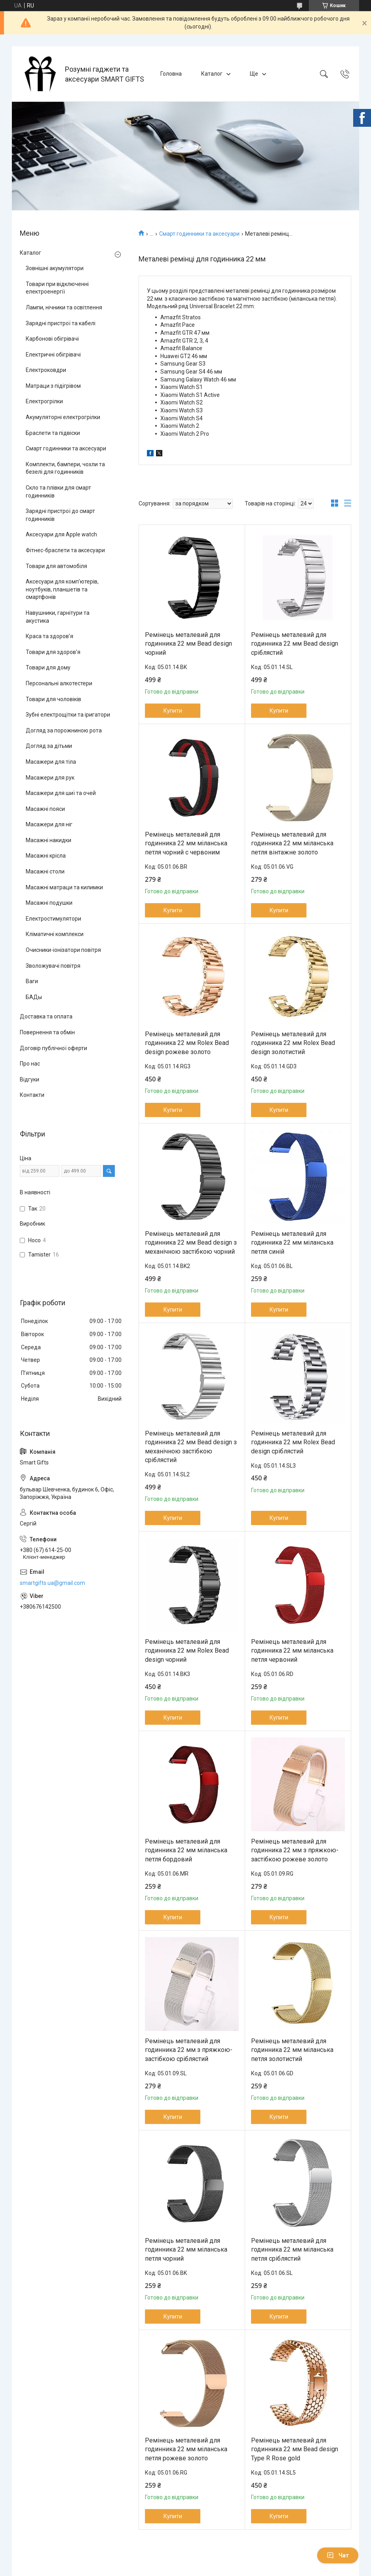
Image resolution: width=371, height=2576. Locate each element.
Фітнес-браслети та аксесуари (65, 550)
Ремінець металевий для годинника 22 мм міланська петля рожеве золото (186, 2449)
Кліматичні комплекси (55, 934)
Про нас (30, 1063)
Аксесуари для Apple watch (61, 534)
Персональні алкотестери (59, 683)
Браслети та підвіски (53, 433)
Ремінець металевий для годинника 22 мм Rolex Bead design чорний (187, 1650)
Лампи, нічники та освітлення (64, 307)
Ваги (32, 981)
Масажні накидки (48, 840)
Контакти (32, 1095)
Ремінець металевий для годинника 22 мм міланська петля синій (292, 1242)
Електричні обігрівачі (53, 354)
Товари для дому (48, 667)
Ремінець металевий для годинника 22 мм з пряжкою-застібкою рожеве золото (295, 1850)
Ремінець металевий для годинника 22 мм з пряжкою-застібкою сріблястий (188, 2050)
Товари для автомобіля (56, 566)
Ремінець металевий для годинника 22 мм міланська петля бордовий (186, 1850)
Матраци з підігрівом (53, 386)
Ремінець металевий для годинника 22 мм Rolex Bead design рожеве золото (187, 1043)
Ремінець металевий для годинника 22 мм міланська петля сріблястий (292, 2249)
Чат (338, 2555)
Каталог (212, 74)
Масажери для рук (50, 777)
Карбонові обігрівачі (52, 339)
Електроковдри (46, 370)
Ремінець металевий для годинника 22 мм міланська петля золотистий (292, 2050)
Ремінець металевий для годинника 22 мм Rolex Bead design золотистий (293, 1043)
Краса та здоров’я (49, 636)
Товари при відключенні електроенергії (57, 288)
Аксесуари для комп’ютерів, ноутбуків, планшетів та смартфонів (62, 589)
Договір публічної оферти (53, 1048)
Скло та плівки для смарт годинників (58, 491)
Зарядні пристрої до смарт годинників (60, 515)
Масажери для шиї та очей (61, 793)
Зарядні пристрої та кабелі (60, 323)
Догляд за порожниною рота (64, 730)
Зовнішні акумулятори (55, 268)
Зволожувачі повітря (53, 966)
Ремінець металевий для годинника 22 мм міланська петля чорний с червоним (186, 843)
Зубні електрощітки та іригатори (68, 714)
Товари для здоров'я (53, 652)
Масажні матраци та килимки (64, 887)
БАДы (34, 997)
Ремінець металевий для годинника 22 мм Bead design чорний (188, 643)
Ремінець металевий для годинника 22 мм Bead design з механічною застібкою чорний (191, 1242)
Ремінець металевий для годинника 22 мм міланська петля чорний (186, 2249)
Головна (171, 74)
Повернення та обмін (47, 1032)
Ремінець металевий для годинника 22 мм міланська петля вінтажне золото (292, 843)
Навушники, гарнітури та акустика (57, 617)
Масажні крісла (46, 855)
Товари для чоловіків (53, 699)
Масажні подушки (49, 903)
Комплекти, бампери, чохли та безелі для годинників (65, 468)
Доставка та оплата (46, 1016)
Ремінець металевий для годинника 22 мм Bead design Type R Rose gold (294, 2449)
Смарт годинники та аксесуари (199, 234)
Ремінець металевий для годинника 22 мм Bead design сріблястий (294, 643)
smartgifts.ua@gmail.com (52, 1583)
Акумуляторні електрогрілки (63, 417)
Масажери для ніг (49, 824)
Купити (173, 710)
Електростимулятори (53, 918)
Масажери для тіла (51, 762)
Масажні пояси (45, 809)
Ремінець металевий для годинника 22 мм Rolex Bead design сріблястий (293, 1442)
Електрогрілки (44, 401)
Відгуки (29, 1079)
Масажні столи (45, 871)
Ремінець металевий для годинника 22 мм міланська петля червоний (292, 1650)
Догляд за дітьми (49, 746)
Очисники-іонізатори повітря (63, 950)
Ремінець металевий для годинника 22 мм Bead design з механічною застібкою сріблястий (191, 1447)
